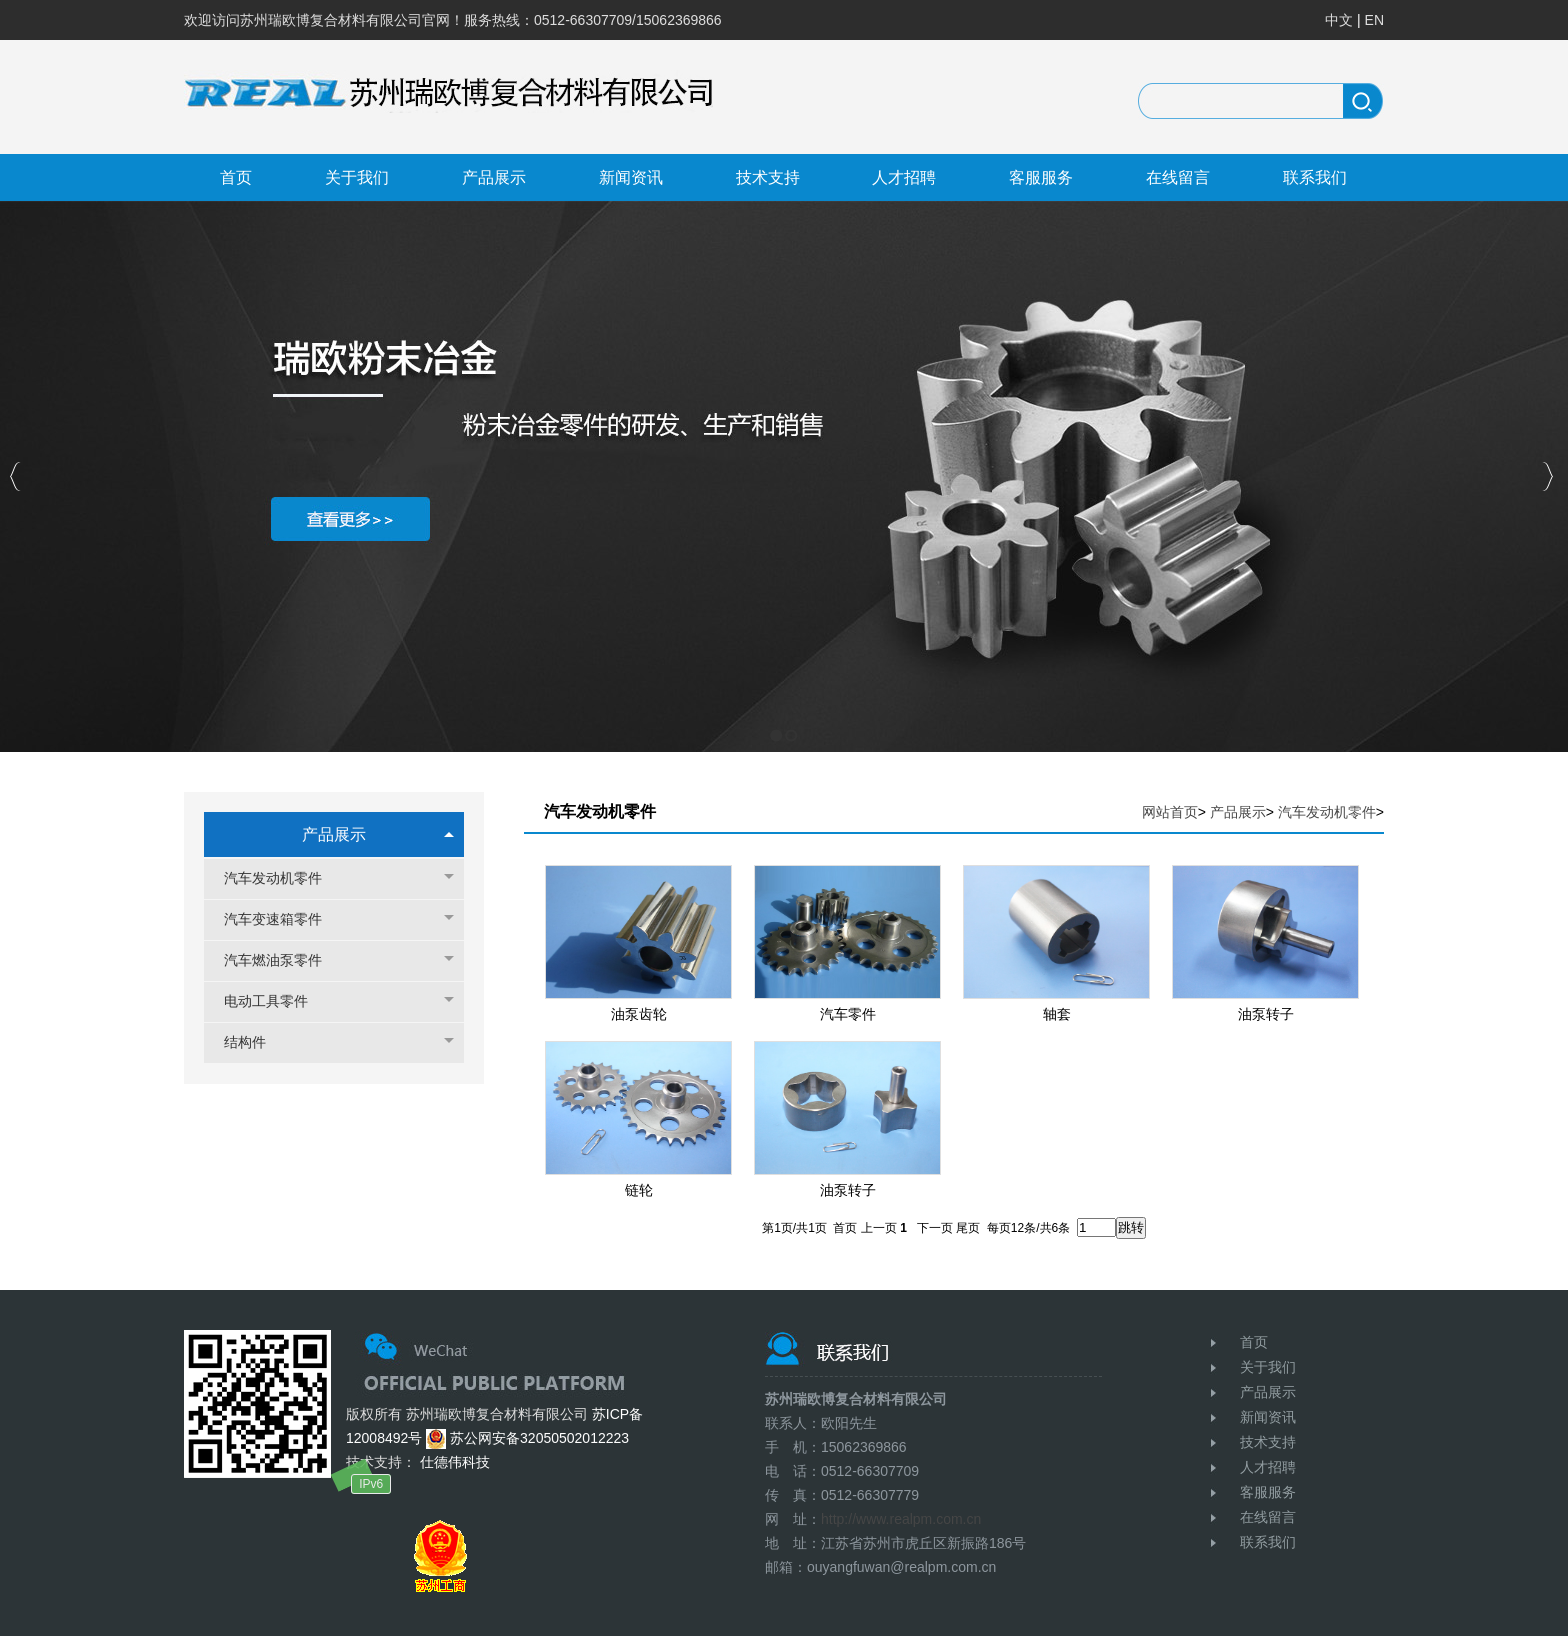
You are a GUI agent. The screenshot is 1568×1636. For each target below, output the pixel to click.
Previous (15, 476)
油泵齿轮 (639, 1014)
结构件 (255, 1042)
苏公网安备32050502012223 (527, 1438)
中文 (1339, 20)
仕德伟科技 (453, 1462)
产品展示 (334, 834)
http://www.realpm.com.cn (901, 1519)
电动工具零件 (276, 1001)
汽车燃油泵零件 (283, 960)
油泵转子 (1266, 1014)
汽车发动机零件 (283, 878)
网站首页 (1170, 812)
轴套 (1057, 1014)
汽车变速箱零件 (283, 919)
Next (1547, 476)
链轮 (639, 1190)
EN (1374, 20)
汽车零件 (848, 1014)
